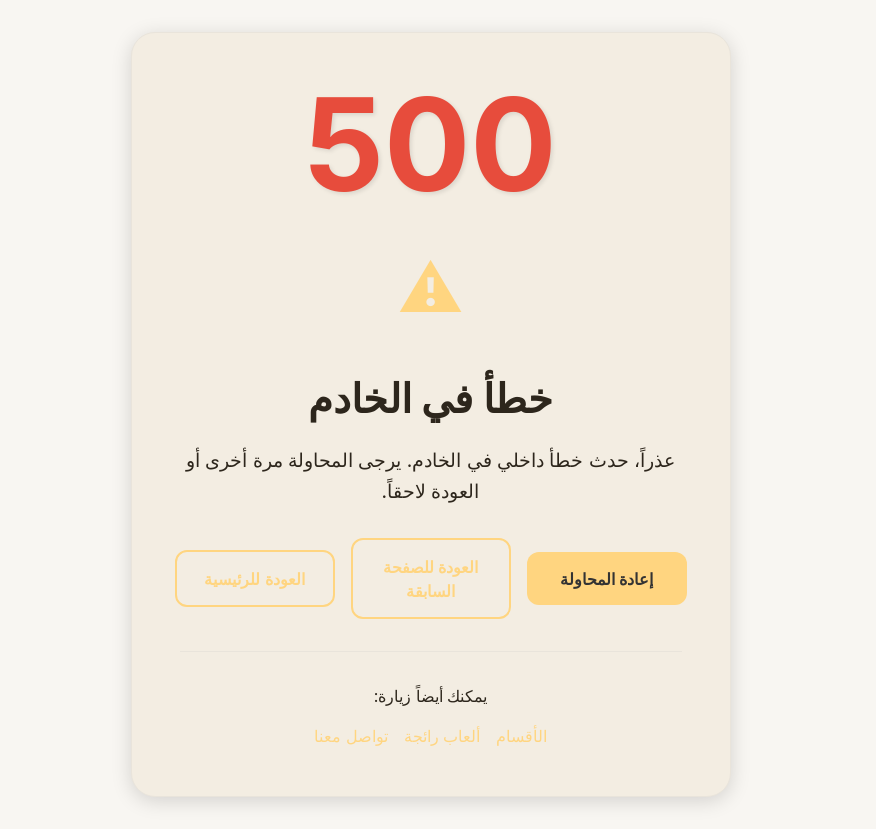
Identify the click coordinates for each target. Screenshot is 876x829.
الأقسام (521, 736)
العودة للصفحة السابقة (430, 579)
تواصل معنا (350, 736)
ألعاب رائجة (442, 736)
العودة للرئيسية (254, 579)
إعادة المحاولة (606, 579)
